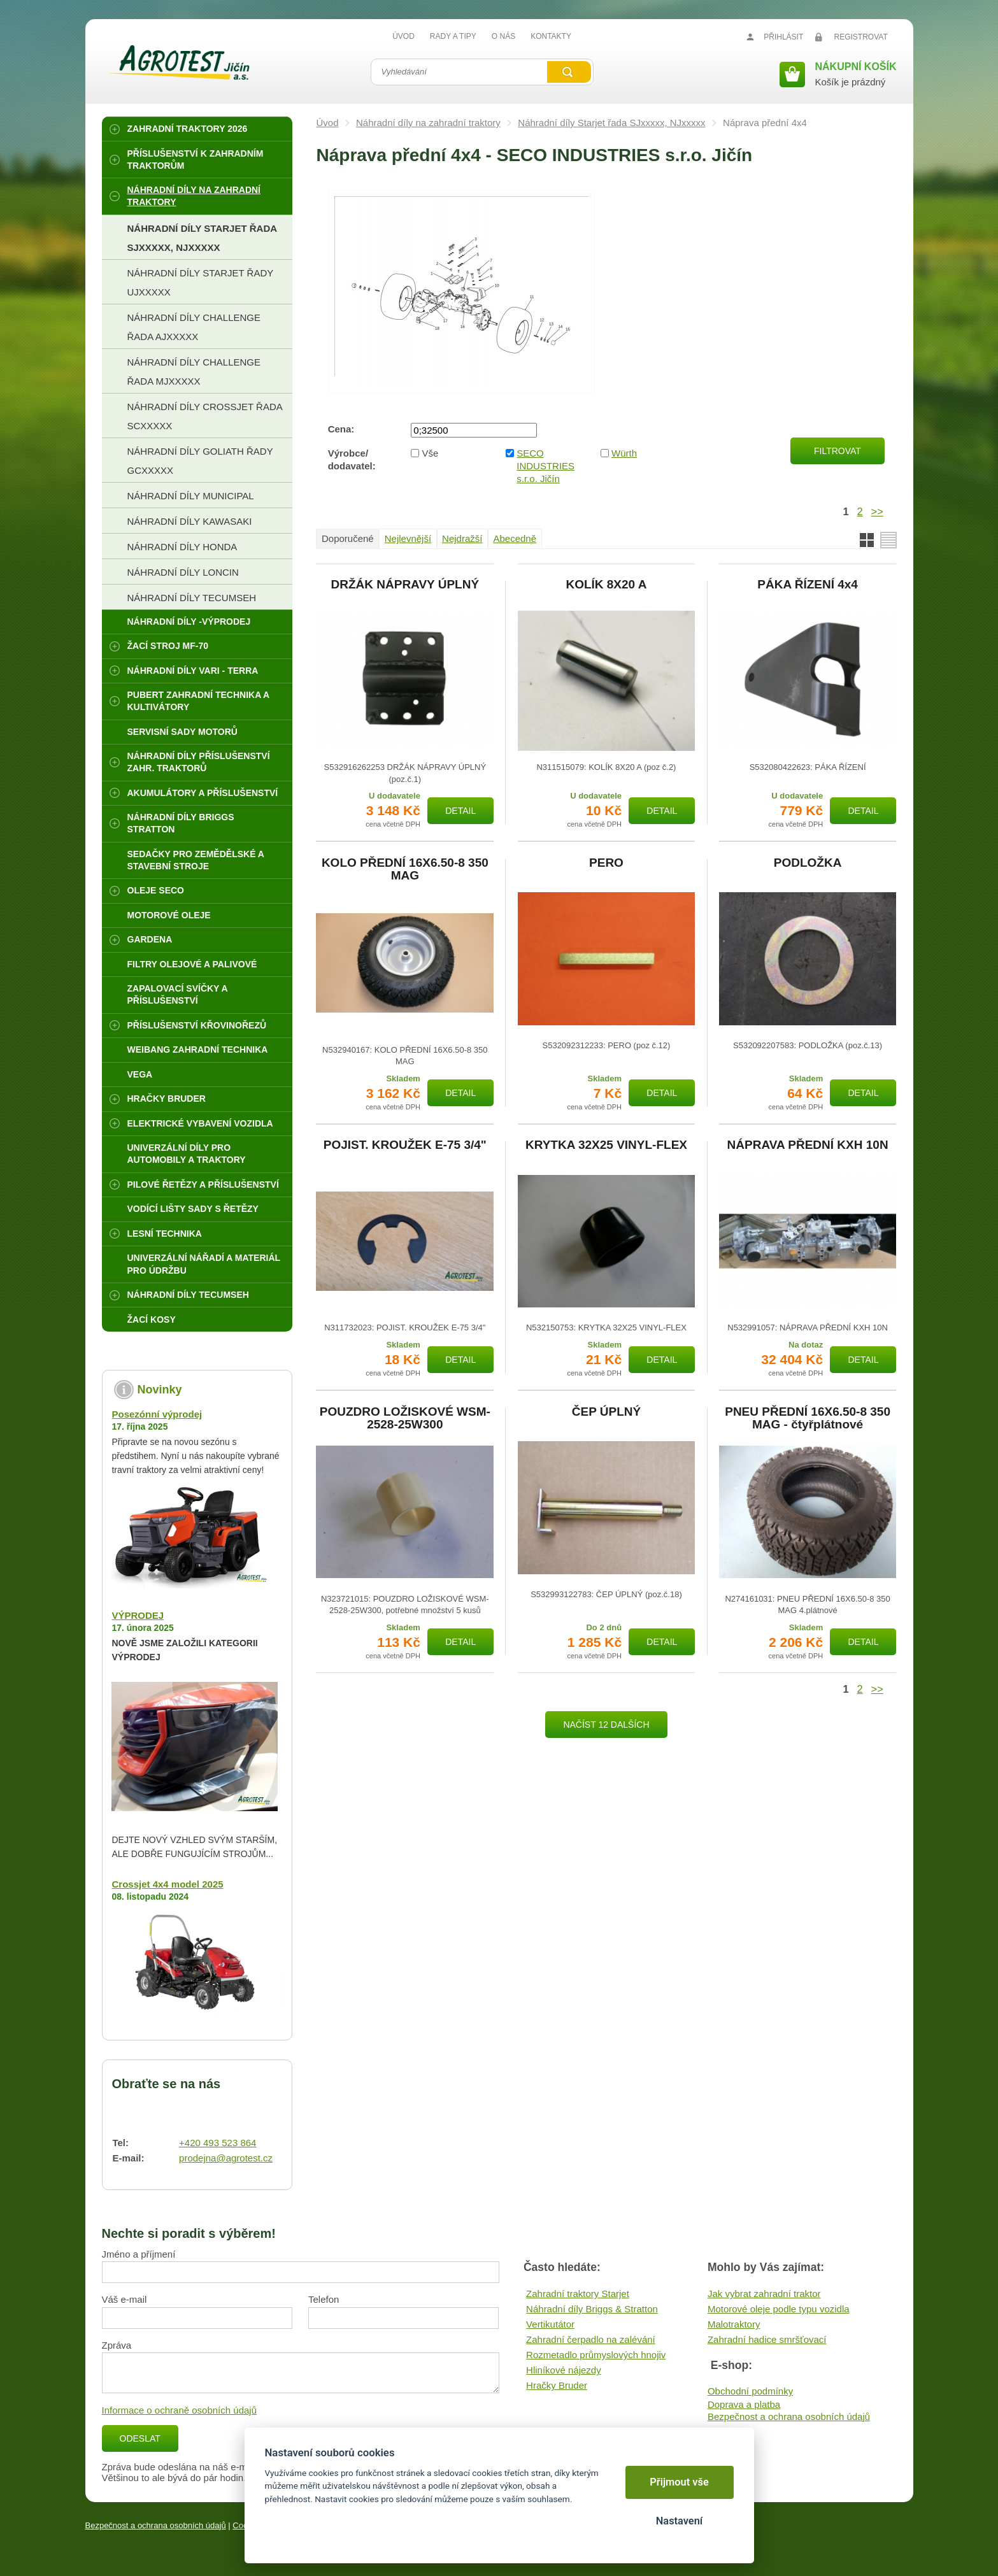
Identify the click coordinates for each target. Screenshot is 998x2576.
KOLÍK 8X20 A (606, 584)
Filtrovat (837, 451)
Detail (460, 811)
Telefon (323, 2299)
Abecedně (514, 538)
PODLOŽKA (808, 863)
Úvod (327, 122)
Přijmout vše (679, 2482)
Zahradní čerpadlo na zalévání (590, 2339)
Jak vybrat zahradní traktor (764, 2293)
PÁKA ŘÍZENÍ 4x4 (807, 584)
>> (877, 511)
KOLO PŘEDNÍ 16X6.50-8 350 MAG (405, 869)
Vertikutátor (550, 2324)
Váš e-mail (124, 2299)
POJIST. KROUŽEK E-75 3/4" (405, 1145)
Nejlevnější (408, 538)
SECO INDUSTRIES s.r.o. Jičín (545, 466)
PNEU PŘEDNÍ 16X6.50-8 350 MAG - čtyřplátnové (807, 1418)
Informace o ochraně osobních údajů (179, 2410)
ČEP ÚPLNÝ (606, 1411)
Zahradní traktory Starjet (577, 2293)
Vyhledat (568, 72)
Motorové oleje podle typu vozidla (779, 2308)
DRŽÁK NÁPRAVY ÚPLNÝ (405, 584)
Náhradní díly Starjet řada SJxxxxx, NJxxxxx (611, 122)
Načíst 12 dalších (606, 1724)
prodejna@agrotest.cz (226, 2158)
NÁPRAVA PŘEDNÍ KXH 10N (807, 1145)
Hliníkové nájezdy (563, 2370)
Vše (430, 453)
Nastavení (679, 2521)
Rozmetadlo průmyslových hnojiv (596, 2354)
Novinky (159, 1389)
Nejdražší (462, 538)
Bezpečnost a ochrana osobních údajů (789, 2416)
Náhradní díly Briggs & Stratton (592, 2308)
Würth (624, 453)
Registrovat (861, 36)
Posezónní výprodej (156, 1414)
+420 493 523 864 (217, 2142)
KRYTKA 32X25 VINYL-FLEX (606, 1145)
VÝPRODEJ (137, 1615)
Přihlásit (783, 36)
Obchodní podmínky (750, 2391)
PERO (606, 863)
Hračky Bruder (556, 2385)
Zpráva (117, 2345)
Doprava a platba (744, 2404)
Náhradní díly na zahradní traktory (428, 122)
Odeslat (140, 2438)
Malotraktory (734, 2324)
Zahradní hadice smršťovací (767, 2339)
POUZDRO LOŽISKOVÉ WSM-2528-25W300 (405, 1418)
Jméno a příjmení (139, 2254)
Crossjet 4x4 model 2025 (167, 1884)
